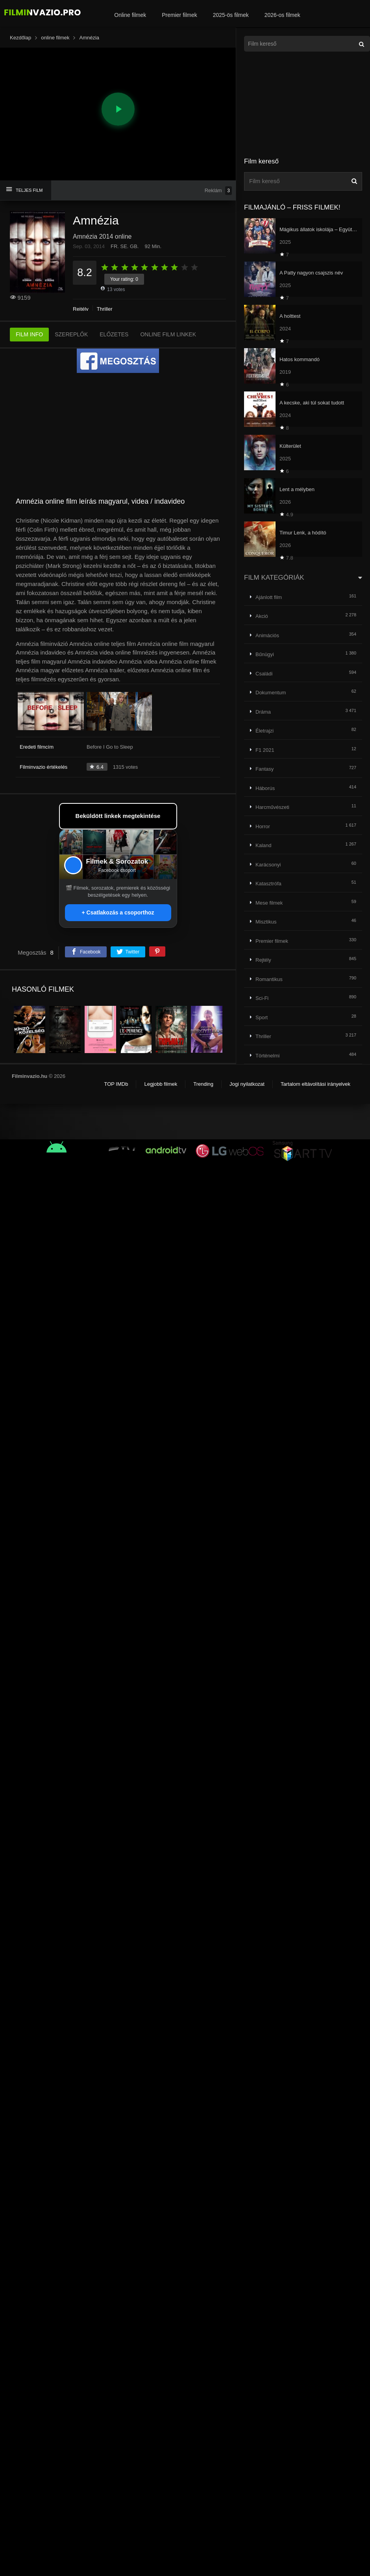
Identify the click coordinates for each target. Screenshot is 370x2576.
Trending (203, 1084)
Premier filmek (179, 15)
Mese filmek (269, 903)
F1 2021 (264, 750)
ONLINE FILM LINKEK (168, 334)
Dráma (263, 712)
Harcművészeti (272, 807)
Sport (261, 1017)
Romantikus (269, 979)
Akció (261, 616)
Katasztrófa (268, 883)
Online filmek (130, 15)
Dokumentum (270, 692)
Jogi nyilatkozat (247, 1084)
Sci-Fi (261, 998)
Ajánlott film (268, 597)
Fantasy (264, 769)
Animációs (267, 635)
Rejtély (81, 309)
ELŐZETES (114, 334)
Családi (263, 674)
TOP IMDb (116, 1084)
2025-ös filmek (231, 15)
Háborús (265, 788)
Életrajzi (264, 731)
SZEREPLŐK (71, 334)
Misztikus (265, 922)
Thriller (105, 309)
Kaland (263, 845)
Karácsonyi (268, 865)
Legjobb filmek (160, 1084)
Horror (262, 826)
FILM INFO (29, 334)
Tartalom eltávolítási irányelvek (315, 1084)
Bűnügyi (264, 654)
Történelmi (267, 1056)
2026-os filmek (282, 15)
